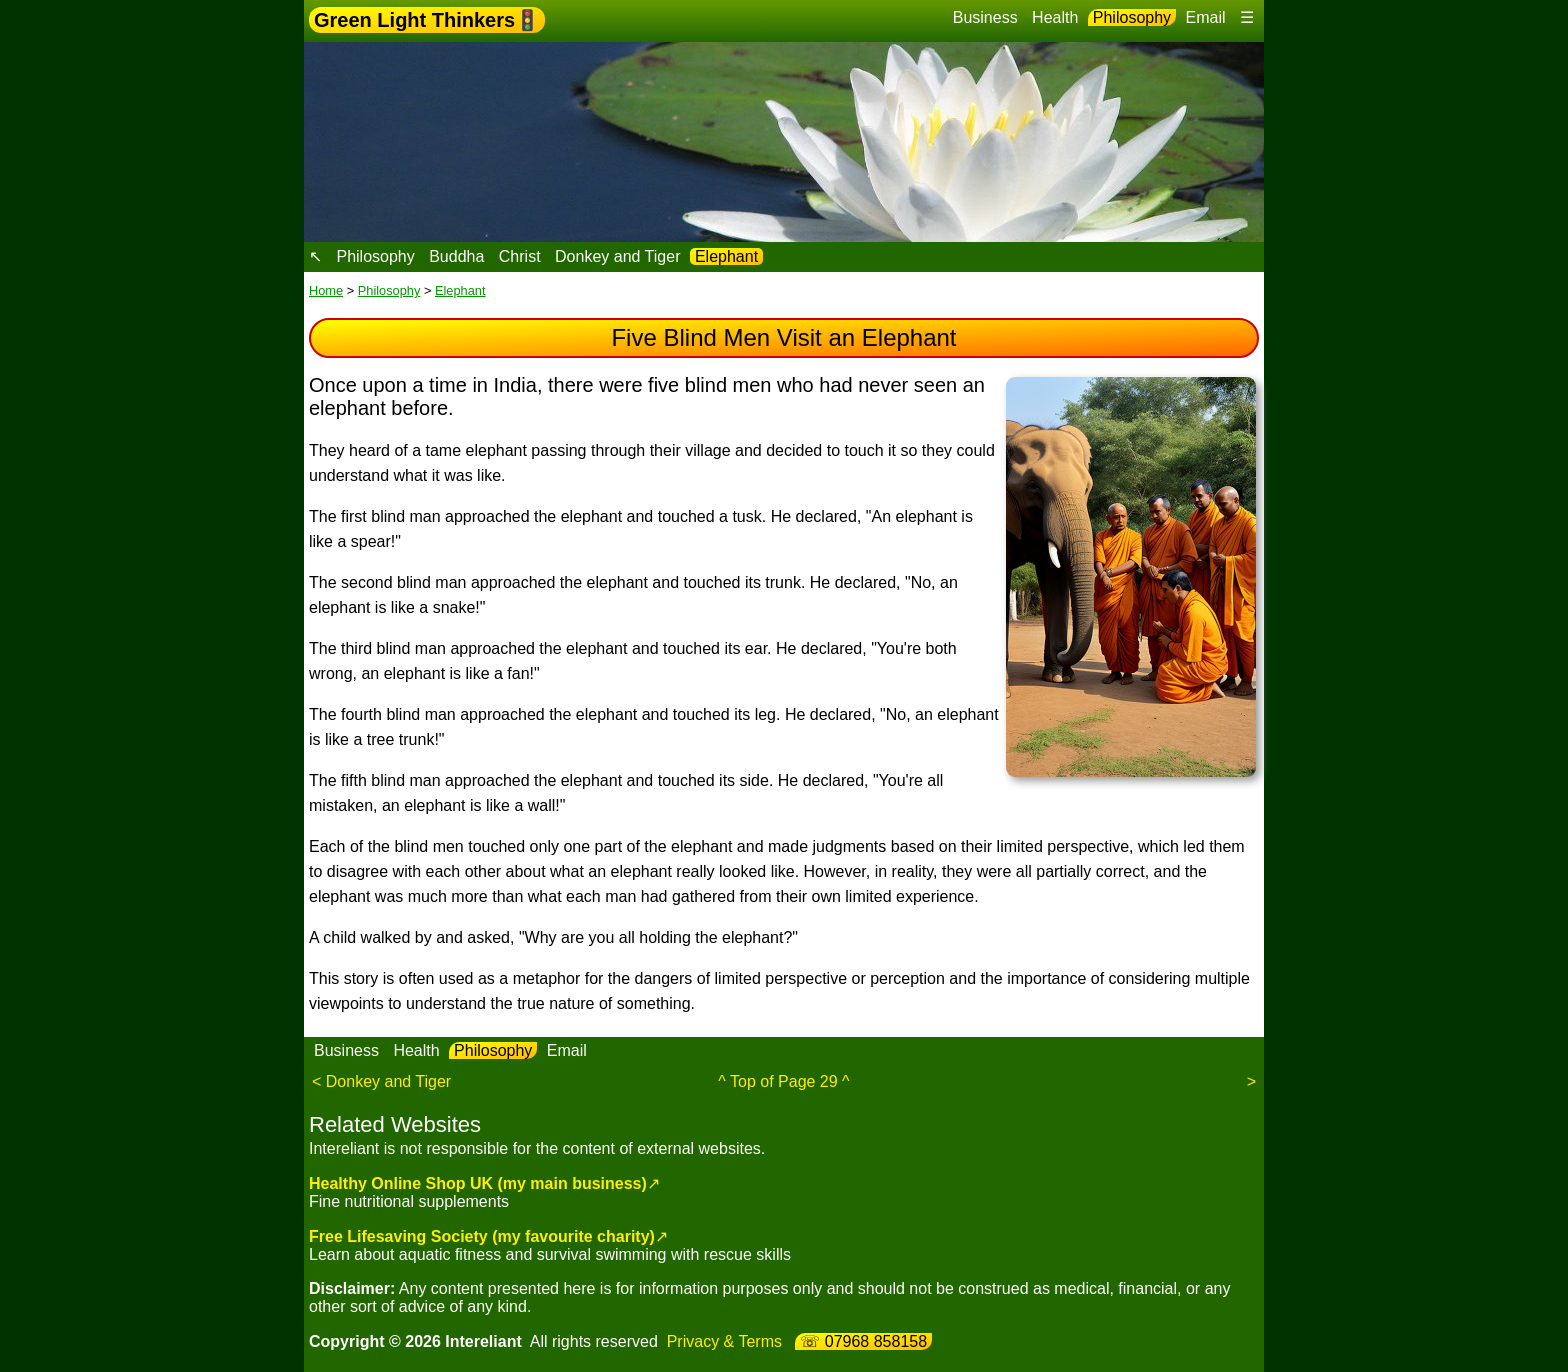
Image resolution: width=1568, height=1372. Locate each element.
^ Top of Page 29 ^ (783, 1081)
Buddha (456, 256)
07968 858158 (876, 1341)
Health (1055, 17)
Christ (520, 256)
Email (1206, 17)
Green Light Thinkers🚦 (427, 20)
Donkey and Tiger (617, 256)
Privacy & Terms (724, 1341)
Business (985, 17)
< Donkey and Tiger (381, 1081)
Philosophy (1132, 17)
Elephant (726, 256)
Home (326, 290)
